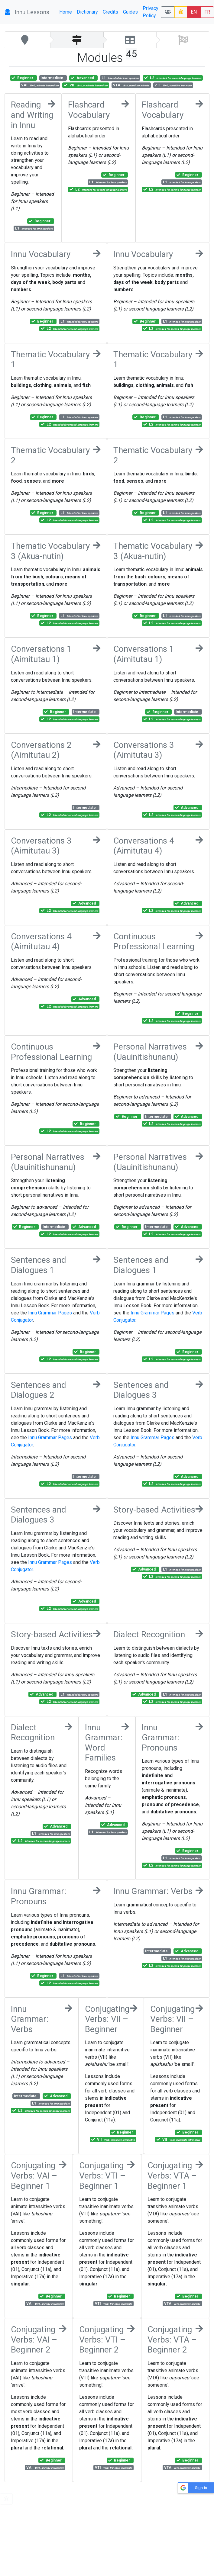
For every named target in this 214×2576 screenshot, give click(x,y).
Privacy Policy (150, 11)
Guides (130, 12)
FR (207, 12)
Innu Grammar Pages (50, 1313)
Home (65, 12)
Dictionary (87, 12)
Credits (110, 12)
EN (194, 12)
